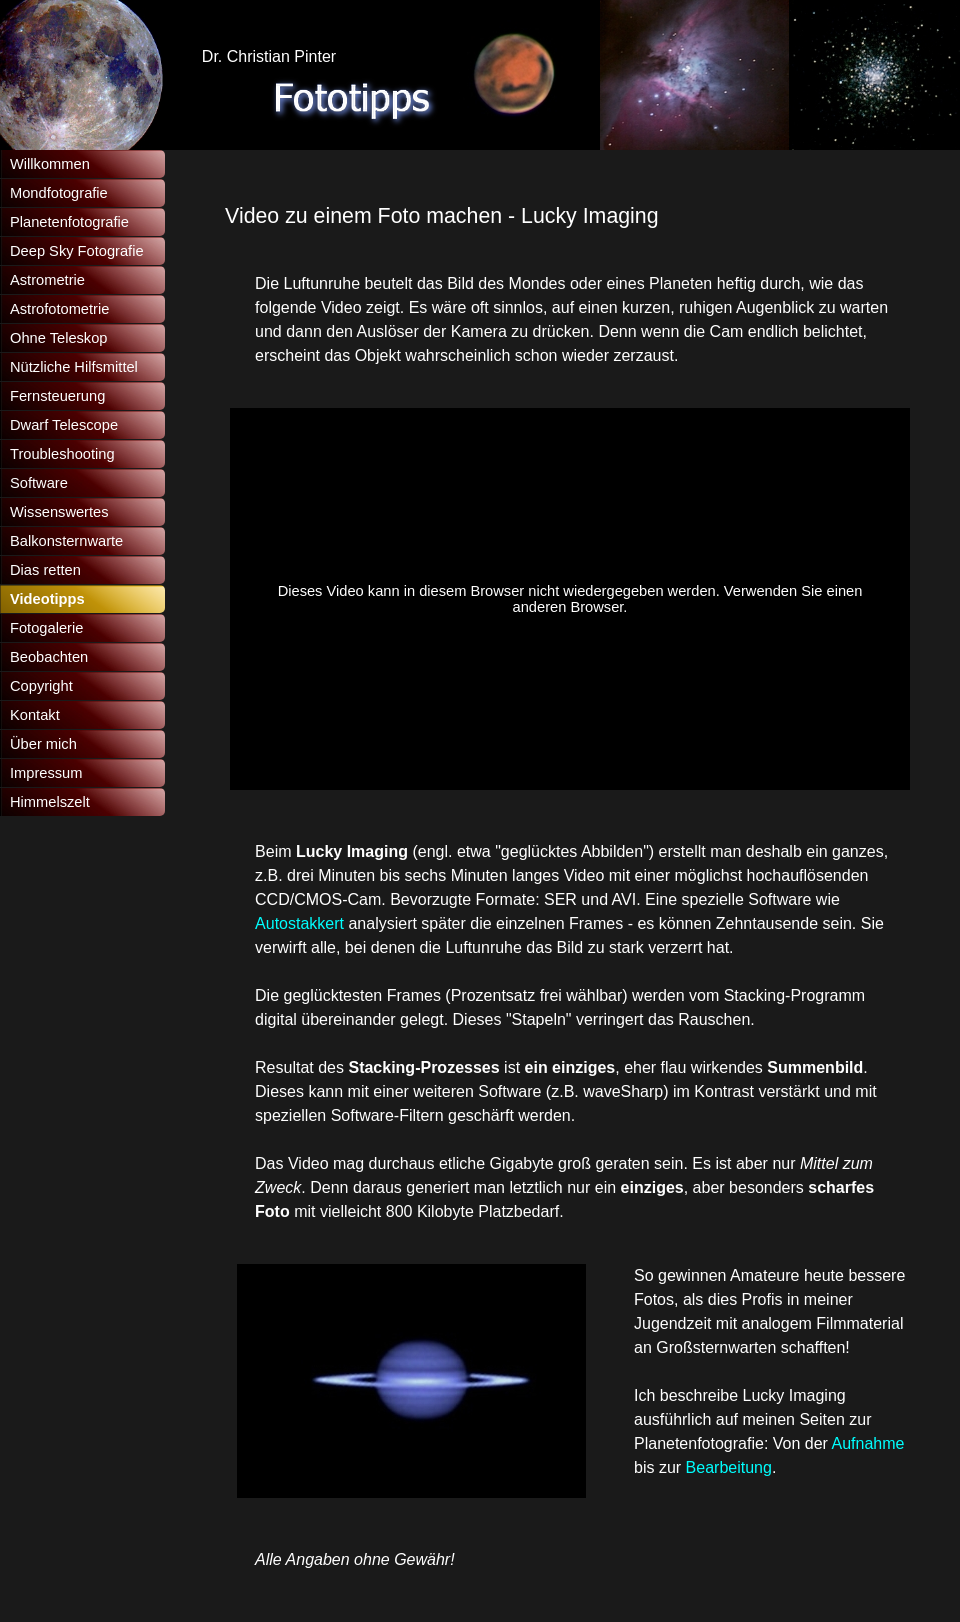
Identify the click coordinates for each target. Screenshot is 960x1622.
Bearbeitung (729, 1467)
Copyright (41, 686)
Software (39, 483)
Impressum (46, 773)
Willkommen (50, 164)
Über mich (43, 744)
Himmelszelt (50, 802)
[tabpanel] (560, 216)
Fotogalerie (46, 628)
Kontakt (35, 715)
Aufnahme (868, 1443)
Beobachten (49, 657)
